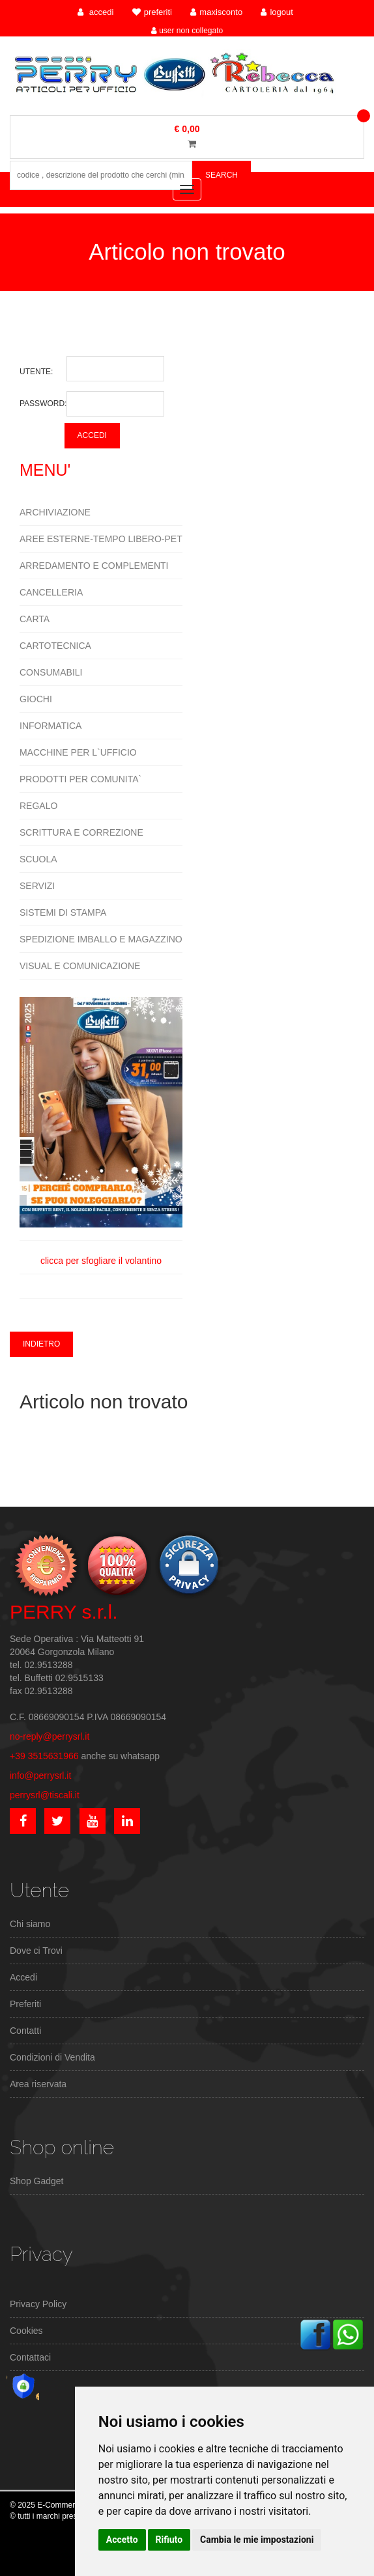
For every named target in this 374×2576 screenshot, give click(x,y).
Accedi (23, 1977)
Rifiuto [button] (169, 2539)
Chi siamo (30, 1924)
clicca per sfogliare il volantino (101, 1131)
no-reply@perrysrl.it (49, 1736)
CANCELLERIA (51, 592)
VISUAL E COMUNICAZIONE (80, 966)
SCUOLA (38, 859)
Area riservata (38, 2084)
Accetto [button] (122, 2539)
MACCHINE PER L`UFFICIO (78, 752)
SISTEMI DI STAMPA (63, 912)
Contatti (25, 2030)
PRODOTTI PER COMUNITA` (80, 779)
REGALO (38, 806)
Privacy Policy (38, 2304)
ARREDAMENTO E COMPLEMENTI (94, 565)
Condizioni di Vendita (52, 2057)
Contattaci (30, 2357)
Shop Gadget (37, 2181)
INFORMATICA (50, 725)
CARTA (35, 619)
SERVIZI (37, 886)
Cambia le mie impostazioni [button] (256, 2539)
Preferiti (25, 2004)
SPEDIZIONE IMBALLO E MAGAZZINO (101, 939)
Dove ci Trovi (36, 1950)
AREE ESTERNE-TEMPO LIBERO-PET (101, 539)
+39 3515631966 (44, 1756)
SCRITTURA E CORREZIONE (81, 832)
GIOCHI (36, 699)
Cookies (26, 2330)
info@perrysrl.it (40, 1775)
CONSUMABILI (51, 672)
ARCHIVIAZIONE (55, 512)
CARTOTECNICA (55, 645)
